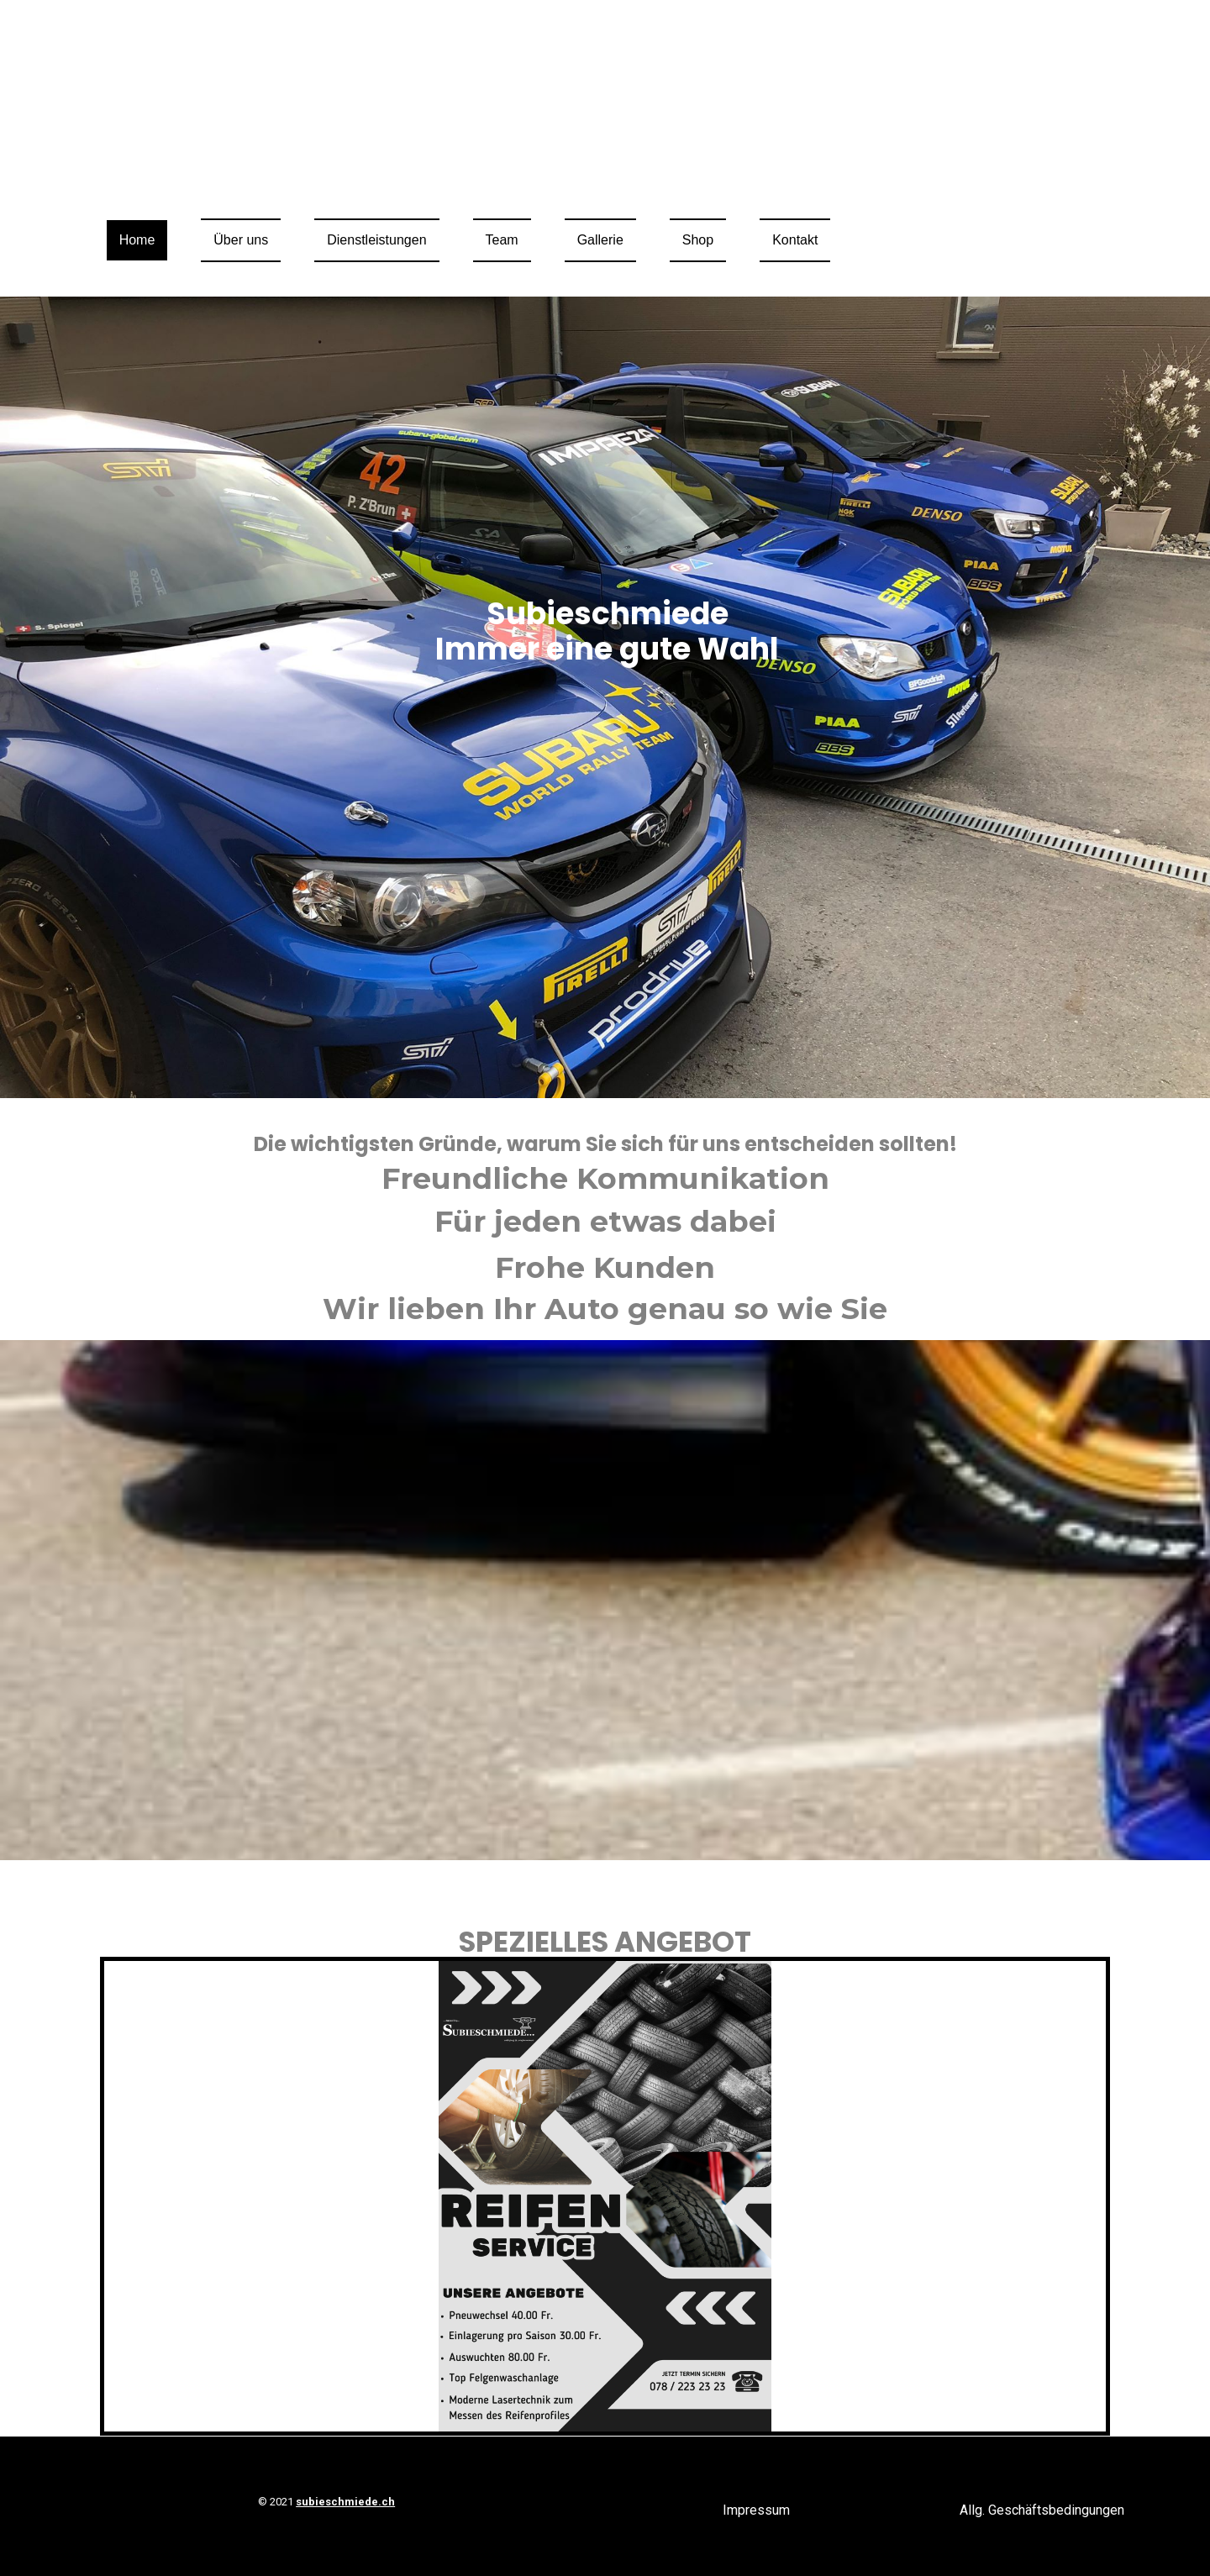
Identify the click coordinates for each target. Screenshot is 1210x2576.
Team (502, 240)
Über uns (240, 240)
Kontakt (795, 240)
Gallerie (600, 240)
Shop (697, 240)
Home (137, 240)
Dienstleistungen (376, 240)
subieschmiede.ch (345, 2501)
